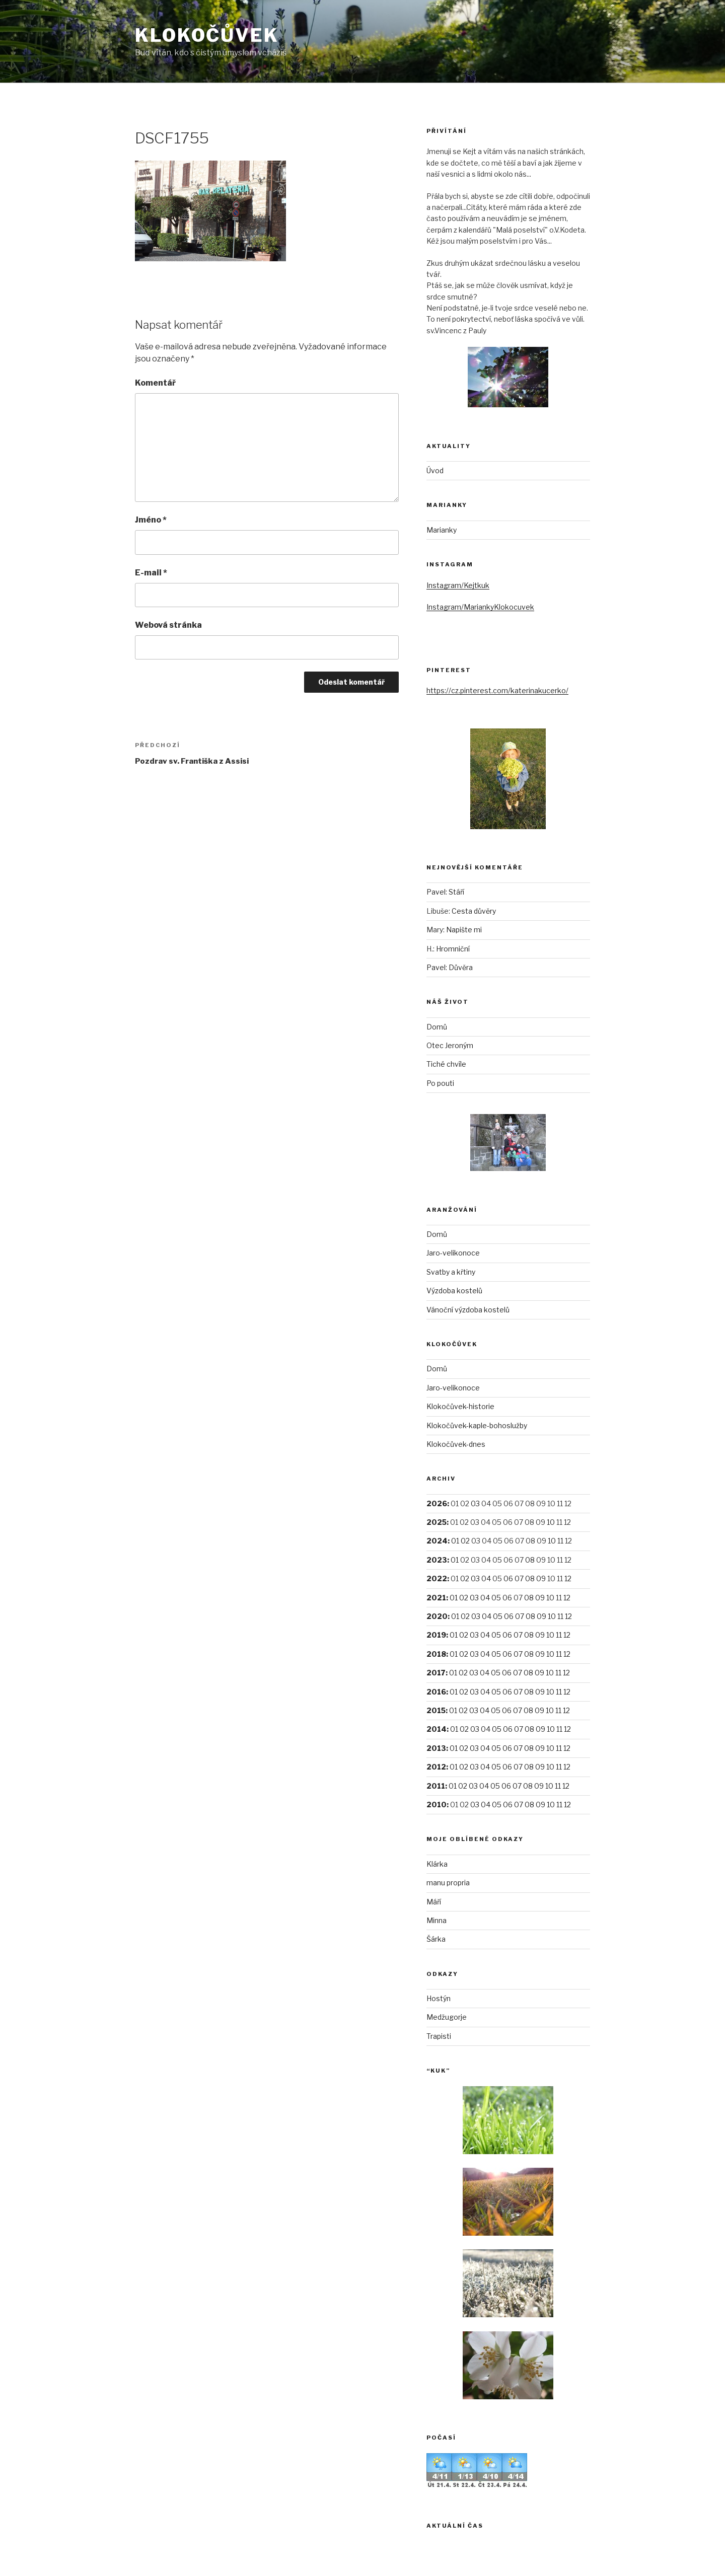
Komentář (155, 383)
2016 (436, 1691)
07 (519, 1578)
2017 (436, 1672)
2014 (436, 1729)
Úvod (435, 470)
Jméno (151, 520)
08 (530, 1560)
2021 (436, 1597)
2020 (437, 1616)
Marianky (441, 530)
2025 (436, 1522)
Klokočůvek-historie (460, 1406)
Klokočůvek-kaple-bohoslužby (476, 1425)
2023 (436, 1560)
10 (551, 1522)
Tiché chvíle (446, 1064)
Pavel (436, 892)
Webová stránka (168, 625)
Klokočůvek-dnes (455, 1444)
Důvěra (461, 967)
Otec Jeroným (449, 1045)
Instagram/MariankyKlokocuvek (480, 607)
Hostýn (438, 1998)
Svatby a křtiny (450, 1272)
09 (541, 1578)
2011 (435, 1786)
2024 (437, 1540)
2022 (436, 1578)
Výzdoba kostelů (454, 1290)
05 (496, 1597)
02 (465, 1540)
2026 (436, 1503)
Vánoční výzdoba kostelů (468, 1309)
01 (455, 1540)
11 (560, 1540)
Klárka (437, 1864)
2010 (436, 1804)
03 (475, 1503)
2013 (436, 1748)
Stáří (456, 892)
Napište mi (464, 929)
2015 (436, 1710)
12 (567, 1578)
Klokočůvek (207, 35)
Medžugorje (446, 2017)
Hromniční (453, 948)
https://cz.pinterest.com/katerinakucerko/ (497, 690)
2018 (436, 1654)
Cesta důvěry (474, 911)
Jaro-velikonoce (453, 1252)
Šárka (436, 1939)
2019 (436, 1635)
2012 (436, 1766)
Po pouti (440, 1083)
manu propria (448, 1882)
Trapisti (438, 2036)
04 (486, 1578)
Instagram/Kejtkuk (457, 585)
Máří (433, 1901)
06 (508, 1578)
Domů (436, 1026)
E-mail (151, 572)
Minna (436, 1920)
